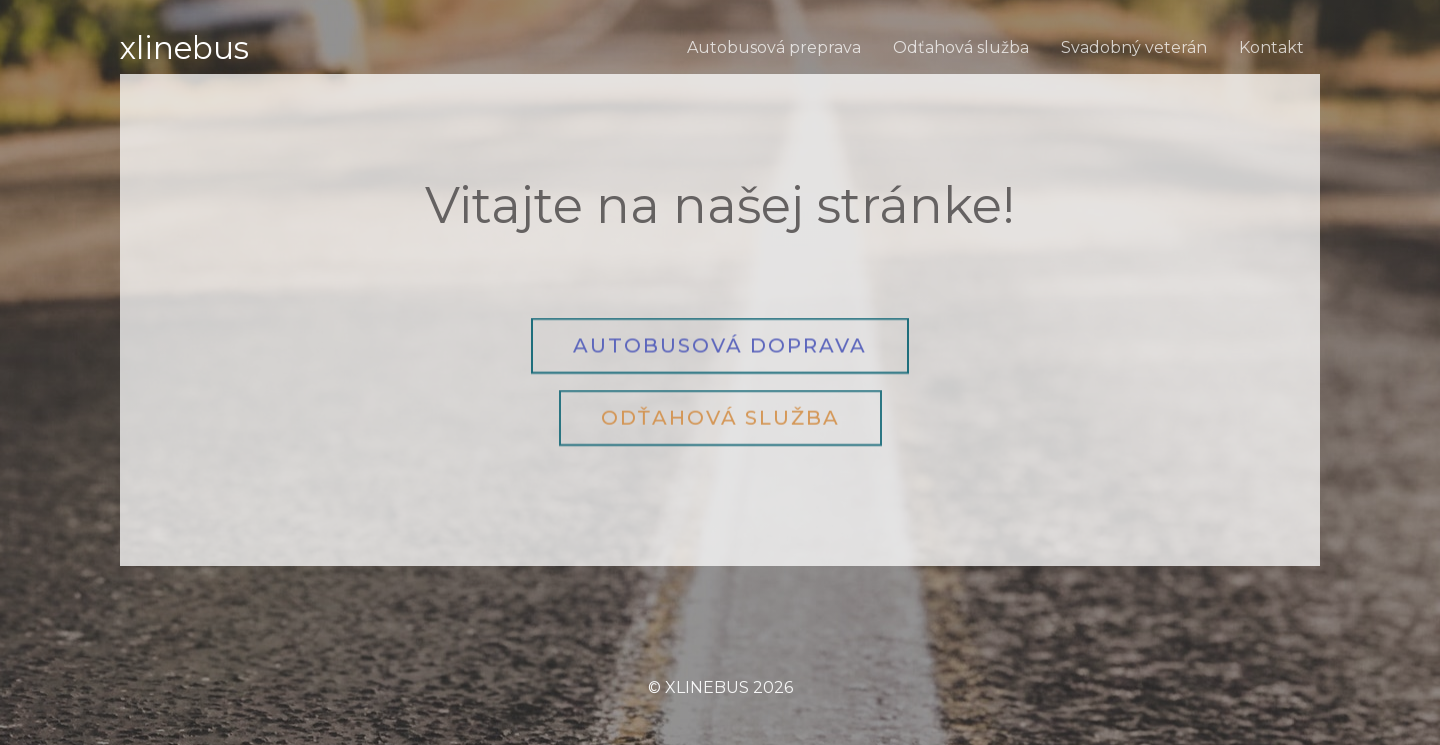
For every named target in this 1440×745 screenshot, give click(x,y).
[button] (720, 344)
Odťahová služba (961, 47)
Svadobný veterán (1134, 47)
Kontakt (1271, 47)
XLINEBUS (184, 48)
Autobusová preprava (774, 47)
